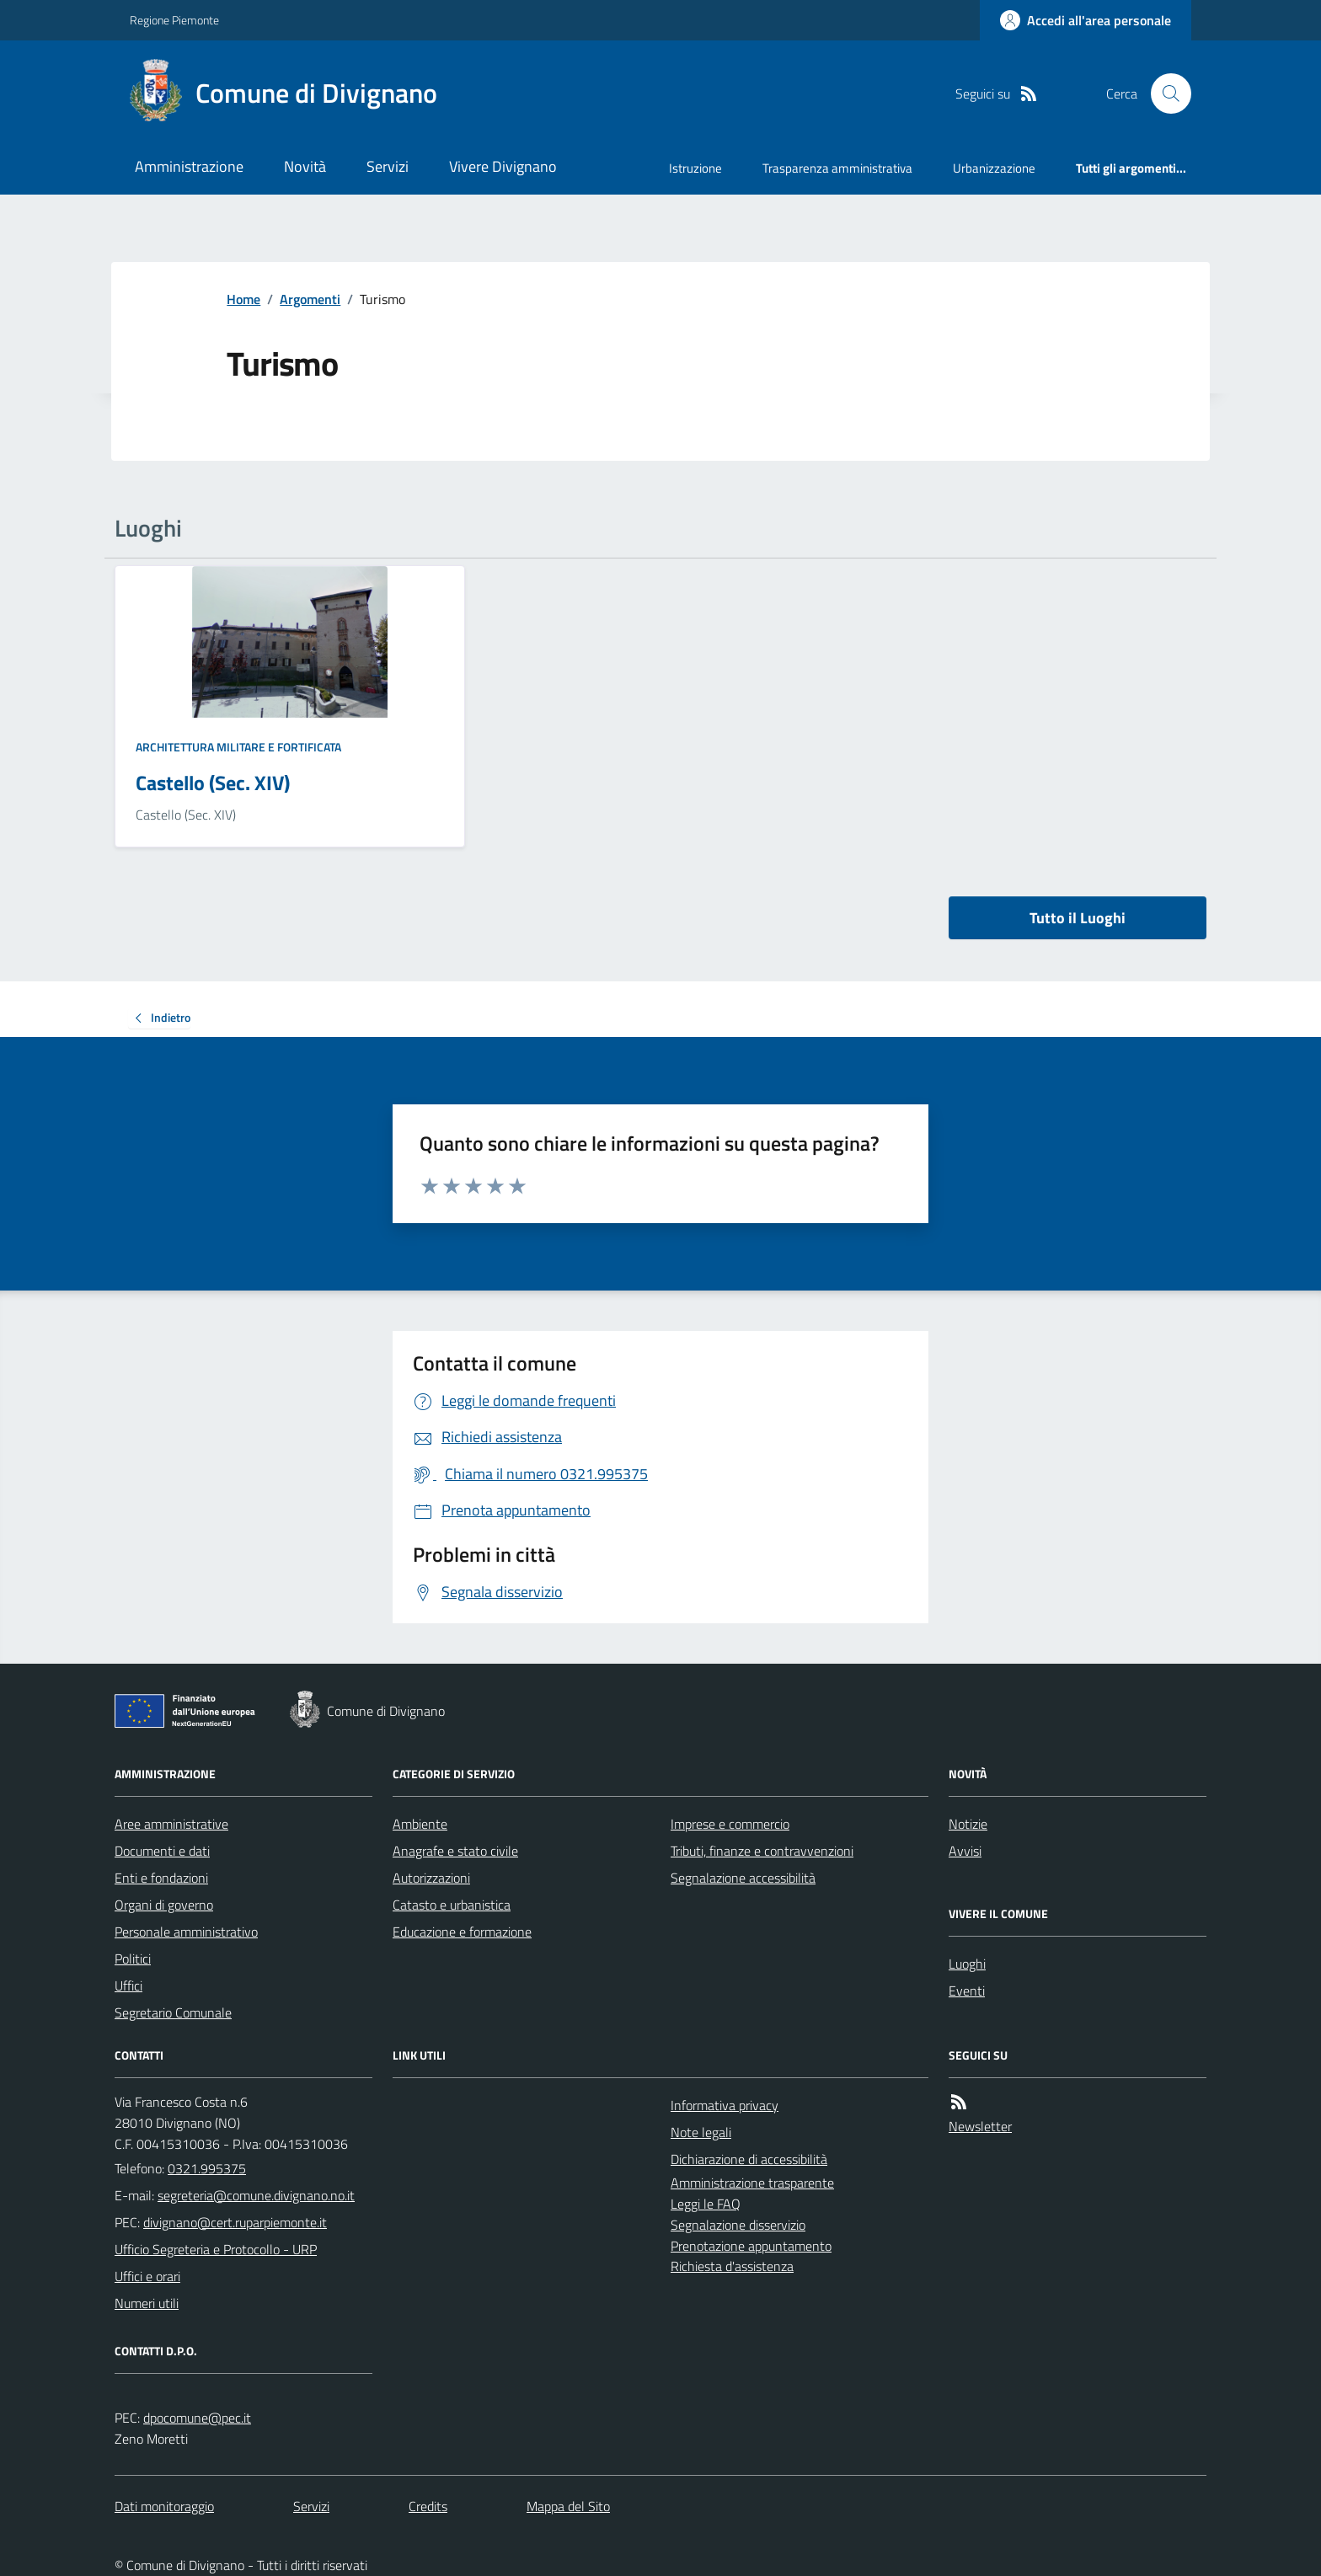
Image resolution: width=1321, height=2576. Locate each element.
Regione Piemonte (174, 20)
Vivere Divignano (503, 166)
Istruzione (695, 168)
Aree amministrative (171, 1824)
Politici (133, 1958)
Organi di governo (164, 1905)
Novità (305, 166)
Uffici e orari (147, 2276)
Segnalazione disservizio (738, 2225)
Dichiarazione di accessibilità (749, 2159)
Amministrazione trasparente (752, 2182)
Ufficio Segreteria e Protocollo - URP (216, 2249)
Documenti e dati (162, 1851)
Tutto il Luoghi (1078, 917)
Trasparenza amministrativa (837, 168)
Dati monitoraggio (164, 2506)
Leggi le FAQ (706, 2204)
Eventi (967, 1990)
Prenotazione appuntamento (751, 2246)
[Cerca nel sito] (1164, 93)
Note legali (701, 2132)
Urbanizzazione (994, 168)
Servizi (387, 166)
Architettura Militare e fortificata (238, 747)
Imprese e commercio (730, 1824)
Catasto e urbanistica (452, 1905)
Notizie (968, 1824)
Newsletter (980, 2126)
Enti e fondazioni (161, 1878)
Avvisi (965, 1851)
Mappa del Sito (568, 2506)
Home (243, 299)
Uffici (128, 1985)
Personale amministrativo (186, 1931)
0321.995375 (207, 2168)
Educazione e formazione (462, 1931)
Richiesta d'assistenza (732, 2266)
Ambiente (420, 1824)
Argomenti (310, 299)
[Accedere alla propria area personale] (1085, 20)
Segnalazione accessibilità (743, 1878)
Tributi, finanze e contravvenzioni (762, 1851)
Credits (428, 2506)
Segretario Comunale (173, 2012)
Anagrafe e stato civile (455, 1851)
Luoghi (967, 1963)
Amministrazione (189, 166)
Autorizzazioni (431, 1878)
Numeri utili (147, 2303)
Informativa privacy (724, 2105)
